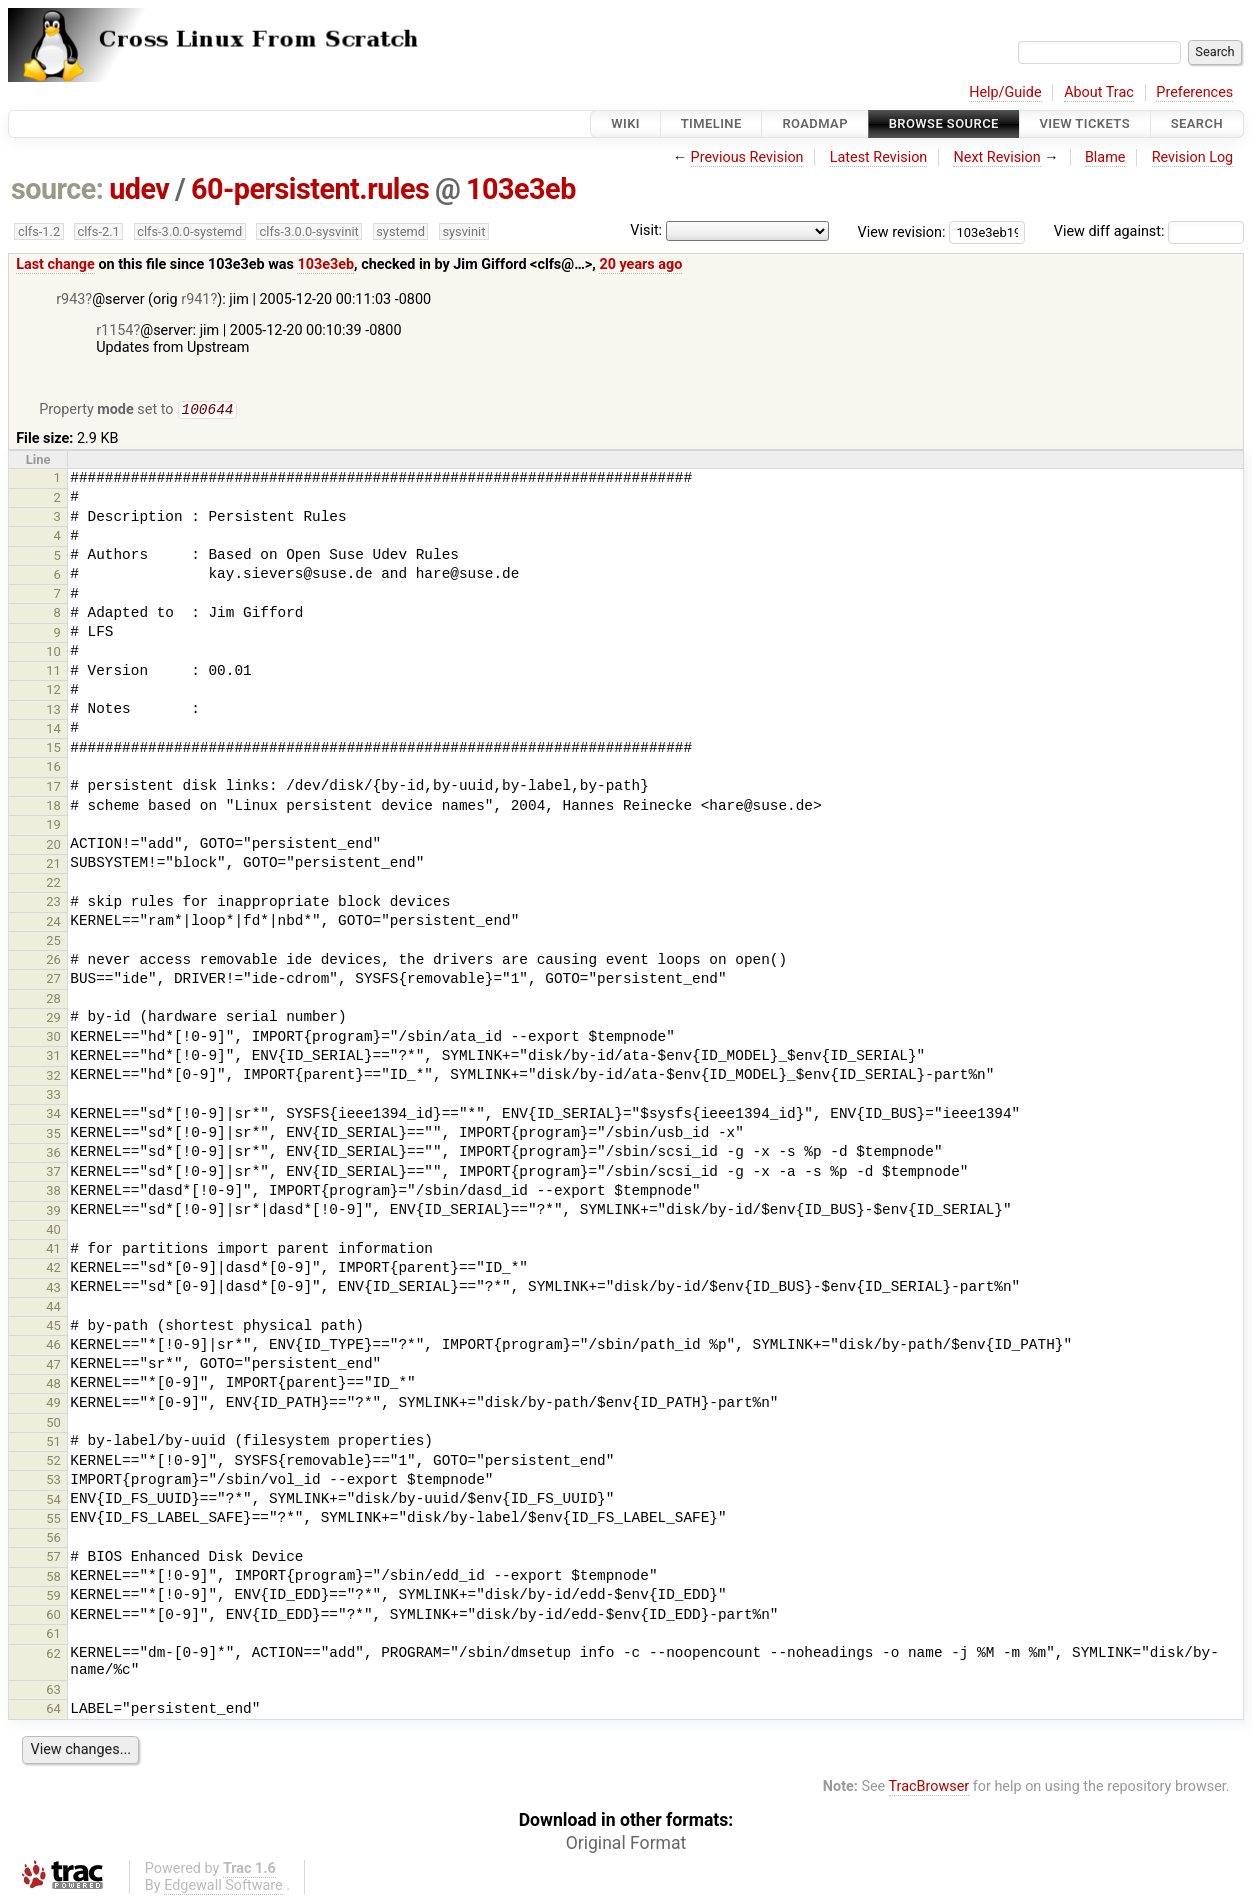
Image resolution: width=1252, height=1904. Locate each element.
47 (53, 1366)
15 (53, 749)
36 (53, 1154)
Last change (55, 264)
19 (53, 826)
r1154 (114, 330)
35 (53, 1135)
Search (1197, 123)
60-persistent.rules (310, 189)
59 (53, 1597)
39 (53, 1212)
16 (53, 768)
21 (53, 865)
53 (53, 1481)
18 (53, 807)
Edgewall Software (223, 1887)
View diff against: (1149, 231)
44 (53, 1308)
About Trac (1099, 92)
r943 (70, 299)
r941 (195, 299)
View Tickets (1085, 123)
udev (139, 189)
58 (53, 1578)
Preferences (1194, 92)
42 (53, 1269)
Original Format (626, 1845)
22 (53, 884)
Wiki (625, 123)
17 (53, 788)
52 (53, 1462)
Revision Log (1193, 157)
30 (53, 1038)
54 (53, 1501)
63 (53, 1691)
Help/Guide (1005, 92)
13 (53, 711)
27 (53, 980)
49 (53, 1404)
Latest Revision (879, 157)
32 (53, 1077)
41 (53, 1250)
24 (53, 923)
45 (53, 1327)
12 (53, 691)
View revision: (902, 231)
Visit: (646, 230)
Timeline (711, 123)
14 (53, 730)
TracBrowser (929, 1788)
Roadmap (815, 123)
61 (53, 1635)
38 (53, 1192)
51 (53, 1443)
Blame (1105, 157)
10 (53, 653)
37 (53, 1173)
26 (53, 961)
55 (53, 1520)
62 (53, 1655)
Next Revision (996, 157)
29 (53, 1019)
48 (53, 1385)
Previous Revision (747, 157)
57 (53, 1558)
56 (53, 1539)
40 (53, 1231)
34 (53, 1115)
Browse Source (944, 123)
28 (53, 1000)
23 (53, 903)
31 (53, 1057)
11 (53, 672)
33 (53, 1096)
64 (53, 1710)
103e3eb (521, 189)
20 (53, 846)
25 (53, 942)
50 (53, 1424)
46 (53, 1346)
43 (53, 1289)
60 (53, 1616)
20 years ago (640, 264)
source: (57, 189)
